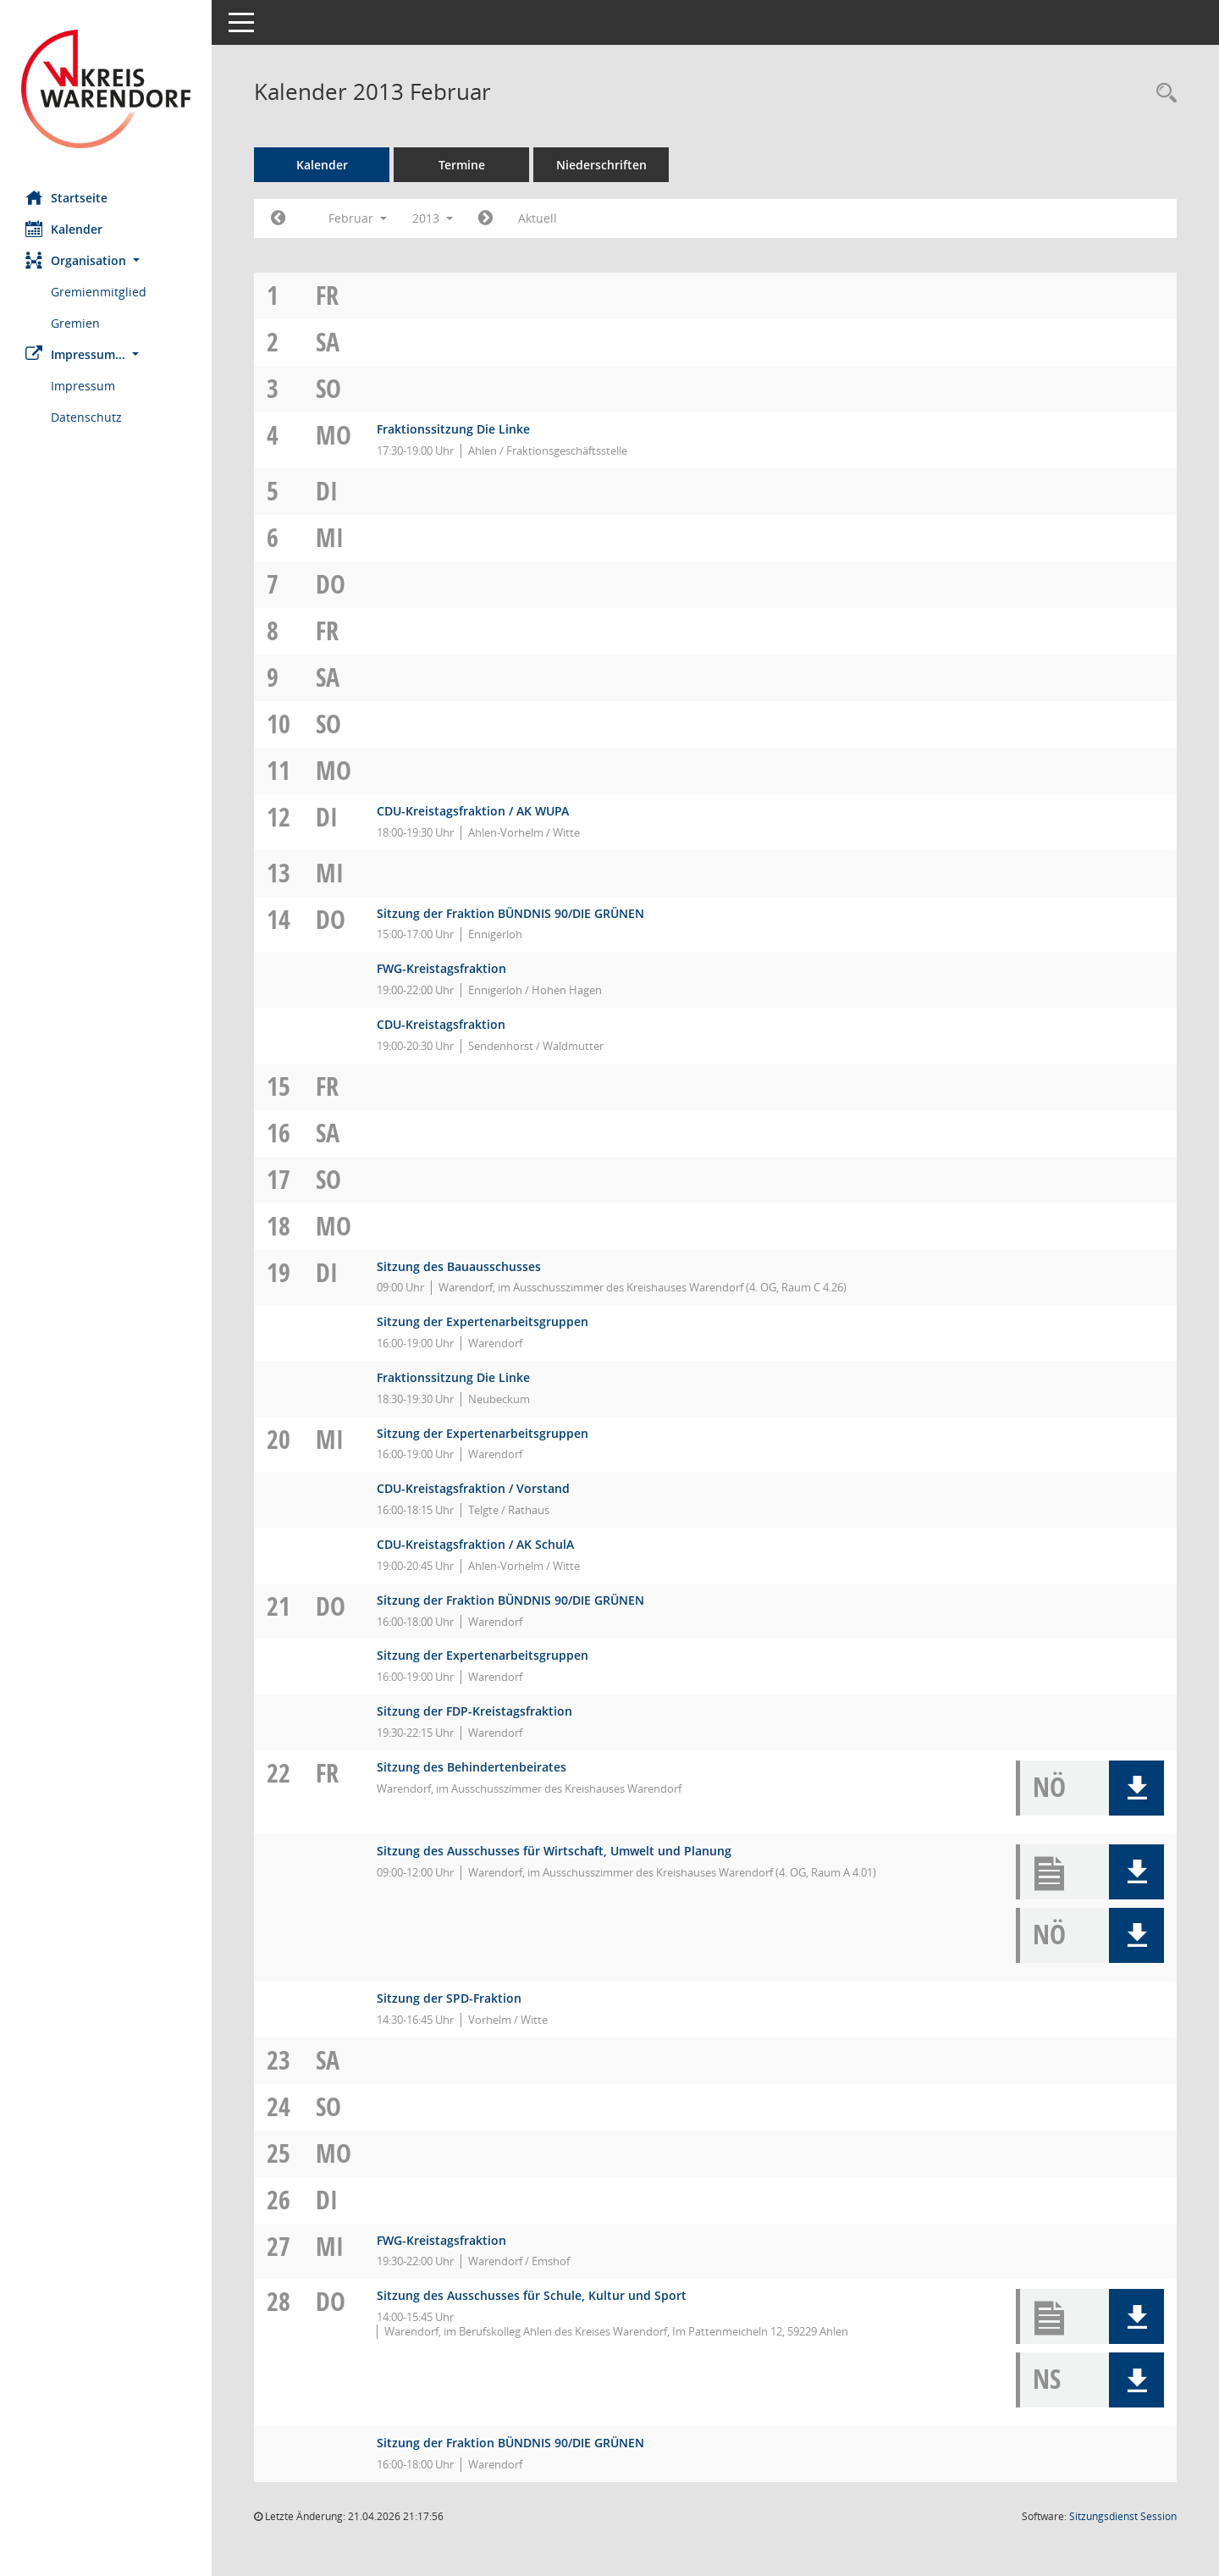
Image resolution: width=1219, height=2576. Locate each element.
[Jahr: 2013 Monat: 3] (485, 218)
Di (327, 490)
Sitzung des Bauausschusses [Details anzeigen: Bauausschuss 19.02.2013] (459, 1266)
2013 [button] (432, 218)
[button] (106, 260)
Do (330, 584)
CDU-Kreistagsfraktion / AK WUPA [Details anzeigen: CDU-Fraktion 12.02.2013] (473, 811)
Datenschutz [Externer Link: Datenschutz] (86, 417)
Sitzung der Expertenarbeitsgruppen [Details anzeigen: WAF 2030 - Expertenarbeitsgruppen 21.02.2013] (482, 1655)
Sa (327, 341)
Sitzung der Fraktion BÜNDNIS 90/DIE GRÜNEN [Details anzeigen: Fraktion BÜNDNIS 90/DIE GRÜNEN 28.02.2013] (510, 2443)
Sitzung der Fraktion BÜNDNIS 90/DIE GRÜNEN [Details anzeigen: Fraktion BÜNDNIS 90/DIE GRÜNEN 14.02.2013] (510, 913)
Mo (333, 434)
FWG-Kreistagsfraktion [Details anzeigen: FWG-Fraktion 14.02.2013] (441, 968)
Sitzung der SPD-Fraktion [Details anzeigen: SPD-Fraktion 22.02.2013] (449, 1998)
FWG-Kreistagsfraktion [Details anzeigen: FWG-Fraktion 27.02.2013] (441, 2240)
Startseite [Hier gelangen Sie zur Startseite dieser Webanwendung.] (66, 197)
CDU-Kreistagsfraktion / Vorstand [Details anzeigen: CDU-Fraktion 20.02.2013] (473, 1488)
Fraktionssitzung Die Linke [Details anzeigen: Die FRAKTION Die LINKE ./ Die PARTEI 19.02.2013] (453, 1377)
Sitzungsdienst (1123, 2516)
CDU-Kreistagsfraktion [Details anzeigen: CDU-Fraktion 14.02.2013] (441, 1024)
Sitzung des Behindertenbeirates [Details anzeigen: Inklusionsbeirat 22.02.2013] (471, 1767)
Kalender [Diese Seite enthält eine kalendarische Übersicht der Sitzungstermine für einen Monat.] (63, 228)
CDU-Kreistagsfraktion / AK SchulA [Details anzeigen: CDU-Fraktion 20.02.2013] (475, 1544)
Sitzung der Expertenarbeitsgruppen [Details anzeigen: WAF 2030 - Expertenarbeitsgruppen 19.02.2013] (482, 1321)
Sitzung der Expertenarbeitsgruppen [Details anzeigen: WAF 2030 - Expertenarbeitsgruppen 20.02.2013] (482, 1433)
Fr (327, 295)
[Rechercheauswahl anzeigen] (1162, 94)
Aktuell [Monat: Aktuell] (537, 218)
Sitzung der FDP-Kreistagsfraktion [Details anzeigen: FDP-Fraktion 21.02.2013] (474, 1711)
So (328, 388)
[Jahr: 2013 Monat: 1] (278, 218)
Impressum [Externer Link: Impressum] (83, 386)
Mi (330, 537)
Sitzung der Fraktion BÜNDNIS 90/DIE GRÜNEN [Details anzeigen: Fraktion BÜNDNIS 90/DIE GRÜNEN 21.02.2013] (510, 1600)
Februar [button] (357, 218)
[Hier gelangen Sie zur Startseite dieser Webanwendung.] (106, 89)
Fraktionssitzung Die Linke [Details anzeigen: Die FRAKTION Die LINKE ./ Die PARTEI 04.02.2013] (453, 429)
